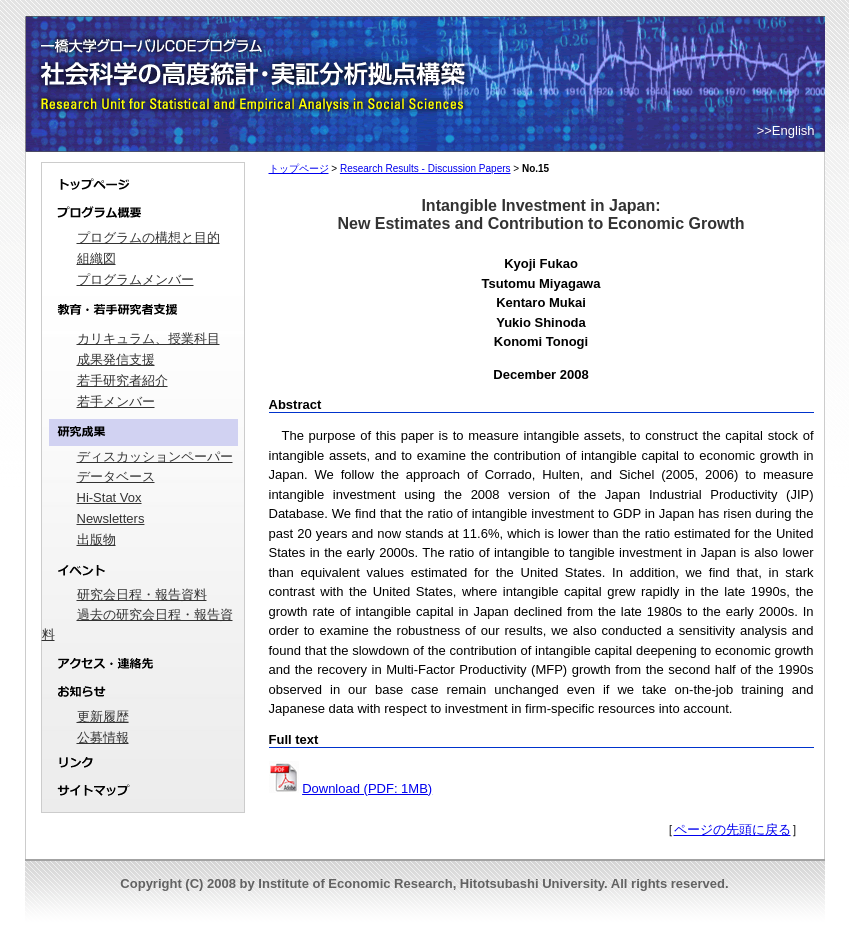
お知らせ (143, 692)
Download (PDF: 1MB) (367, 788)
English (793, 130)
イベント (143, 570)
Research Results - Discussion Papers (425, 168)
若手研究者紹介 (122, 380)
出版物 (96, 539)
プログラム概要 (143, 213)
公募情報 (103, 737)
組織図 (96, 258)
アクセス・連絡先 (143, 663)
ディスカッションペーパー (155, 456)
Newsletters (111, 518)
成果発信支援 (116, 359)
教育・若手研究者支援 (143, 309)
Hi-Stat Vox (109, 497)
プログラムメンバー (135, 279)
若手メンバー (116, 401)
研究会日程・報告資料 (142, 594)
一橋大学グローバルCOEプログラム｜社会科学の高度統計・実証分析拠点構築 (256, 50)
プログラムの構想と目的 (148, 237)
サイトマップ (143, 795)
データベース (116, 476)
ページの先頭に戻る (732, 829)
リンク (143, 763)
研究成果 (143, 432)
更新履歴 (103, 716)
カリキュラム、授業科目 (148, 338)
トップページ (143, 181)
